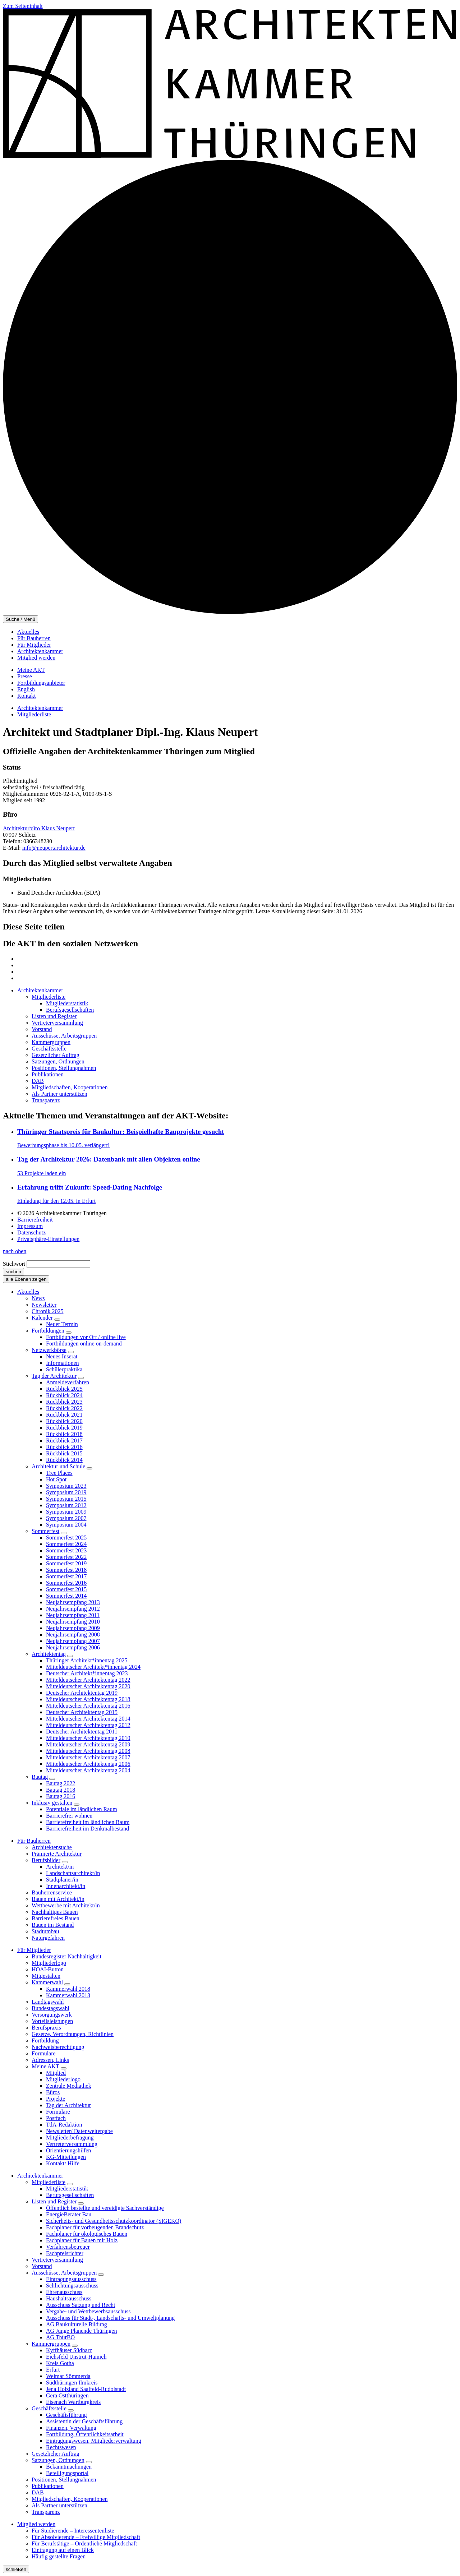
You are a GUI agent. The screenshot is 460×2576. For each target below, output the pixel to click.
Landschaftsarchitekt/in (73, 1873)
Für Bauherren (34, 638)
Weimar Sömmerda (68, 2376)
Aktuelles (28, 632)
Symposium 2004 (66, 1525)
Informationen (62, 1363)
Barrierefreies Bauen (55, 1918)
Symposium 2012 (66, 1505)
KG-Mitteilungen (66, 2157)
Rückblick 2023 (64, 1402)
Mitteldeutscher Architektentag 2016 (88, 1706)
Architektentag (49, 1654)
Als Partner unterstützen (59, 2505)
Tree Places (59, 1473)
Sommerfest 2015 (66, 1589)
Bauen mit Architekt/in (58, 1899)
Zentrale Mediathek (68, 2086)
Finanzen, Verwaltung (71, 2428)
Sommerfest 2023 (66, 1550)
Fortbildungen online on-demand (84, 1343)
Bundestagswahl (50, 2008)
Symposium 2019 (66, 1492)
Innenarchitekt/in (65, 1886)
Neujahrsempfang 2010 (73, 1622)
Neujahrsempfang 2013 (73, 1602)
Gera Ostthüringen (67, 2395)
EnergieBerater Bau (68, 2214)
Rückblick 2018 (64, 1434)
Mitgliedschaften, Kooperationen (70, 2499)
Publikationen (48, 2486)
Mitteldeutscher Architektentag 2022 (88, 1680)
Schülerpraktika (64, 1369)
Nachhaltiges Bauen (55, 1912)
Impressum (30, 1226)
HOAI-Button (48, 1969)
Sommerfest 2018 (66, 1570)
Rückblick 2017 (64, 1440)
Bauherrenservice (52, 1892)
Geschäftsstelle (49, 2408)
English (26, 689)
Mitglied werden (36, 658)
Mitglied (56, 2073)
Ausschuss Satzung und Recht (80, 2305)
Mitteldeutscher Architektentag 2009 (88, 1744)
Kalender (42, 1318)
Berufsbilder (46, 1860)
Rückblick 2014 (64, 1460)
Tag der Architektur (54, 1376)
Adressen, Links (50, 2060)
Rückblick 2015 (64, 1453)
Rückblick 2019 (64, 1428)
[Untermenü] (57, 1320)
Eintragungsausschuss (71, 2279)
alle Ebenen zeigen (26, 1279)
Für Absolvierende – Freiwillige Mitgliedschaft (86, 2537)
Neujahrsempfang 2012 (73, 1609)
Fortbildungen (48, 1331)
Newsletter (44, 1305)
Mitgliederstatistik (67, 2188)
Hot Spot (56, 1479)
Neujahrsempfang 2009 (73, 1628)
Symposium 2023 (66, 1486)
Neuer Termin (62, 1324)
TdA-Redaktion (64, 2125)
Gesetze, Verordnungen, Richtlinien (73, 2034)
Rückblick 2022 (64, 1408)
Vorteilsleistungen (52, 2021)
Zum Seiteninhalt (23, 6)
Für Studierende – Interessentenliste (73, 2530)
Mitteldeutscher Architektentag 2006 (88, 1764)
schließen (16, 2569)
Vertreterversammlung (71, 2144)
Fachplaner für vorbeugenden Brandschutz (95, 2227)
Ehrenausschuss (64, 2292)
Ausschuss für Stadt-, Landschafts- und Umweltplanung (110, 2318)
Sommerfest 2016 (66, 1583)
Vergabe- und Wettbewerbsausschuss (88, 2311)
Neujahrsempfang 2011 (73, 1615)
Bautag (40, 1777)
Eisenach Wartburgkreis (73, 2402)
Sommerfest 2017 (66, 1576)
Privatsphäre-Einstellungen (48, 1239)
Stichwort (14, 1264)
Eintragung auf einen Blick (63, 2550)
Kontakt (26, 696)
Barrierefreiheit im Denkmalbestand (87, 1828)
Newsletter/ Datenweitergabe (79, 2131)
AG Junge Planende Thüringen (81, 2331)
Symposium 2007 (66, 1518)
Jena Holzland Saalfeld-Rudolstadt (86, 2389)
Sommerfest (45, 1531)
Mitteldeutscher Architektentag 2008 (88, 1751)
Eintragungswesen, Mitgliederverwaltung (93, 2441)
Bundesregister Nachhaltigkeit (66, 1956)
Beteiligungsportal (67, 2473)
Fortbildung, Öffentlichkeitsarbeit (85, 2434)
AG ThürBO (60, 2337)
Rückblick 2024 (64, 1395)
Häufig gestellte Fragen (59, 2556)
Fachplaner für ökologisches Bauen (86, 2234)
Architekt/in (60, 1867)
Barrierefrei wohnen (69, 1816)
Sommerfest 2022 (66, 1557)
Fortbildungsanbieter (41, 683)
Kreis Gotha (60, 2363)
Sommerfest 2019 (66, 1563)
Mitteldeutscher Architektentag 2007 (88, 1757)
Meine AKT (31, 670)
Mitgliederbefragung (69, 2137)
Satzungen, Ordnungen (58, 2460)
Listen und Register (54, 2201)
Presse (24, 676)
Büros (53, 2092)
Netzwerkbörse (49, 1350)
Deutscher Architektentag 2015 (82, 1712)
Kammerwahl (47, 1982)
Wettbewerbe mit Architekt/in (66, 1905)
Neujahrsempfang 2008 (73, 1634)
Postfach (56, 2118)
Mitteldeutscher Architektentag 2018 (88, 1699)
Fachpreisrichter (64, 2253)
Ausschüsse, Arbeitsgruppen (64, 2273)
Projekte (55, 2099)
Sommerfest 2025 (66, 1537)
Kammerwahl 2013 (68, 1995)
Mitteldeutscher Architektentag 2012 (88, 1725)
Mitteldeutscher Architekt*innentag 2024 (93, 1667)
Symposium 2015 (66, 1499)
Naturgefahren (48, 1938)
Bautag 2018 (60, 1790)
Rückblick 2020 (64, 1421)
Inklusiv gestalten (52, 1803)
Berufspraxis (46, 2028)
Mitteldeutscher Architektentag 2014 (88, 1719)
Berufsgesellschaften (70, 2195)
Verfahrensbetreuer (68, 2247)
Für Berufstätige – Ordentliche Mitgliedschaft (84, 2543)
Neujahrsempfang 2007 (73, 1641)
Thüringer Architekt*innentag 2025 (87, 1660)
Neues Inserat (62, 1356)
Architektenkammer (40, 651)
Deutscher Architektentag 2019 (82, 1693)
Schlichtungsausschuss (72, 2285)
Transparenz (46, 2512)
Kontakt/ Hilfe (62, 2163)
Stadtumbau (45, 1931)
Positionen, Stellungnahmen (64, 2479)
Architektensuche (52, 1847)
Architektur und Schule (58, 1466)
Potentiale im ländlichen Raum (81, 1809)
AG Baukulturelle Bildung (76, 2324)
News (38, 1298)
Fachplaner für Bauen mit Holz (82, 2240)
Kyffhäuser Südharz (69, 2350)
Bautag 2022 (60, 1783)
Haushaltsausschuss (68, 2298)
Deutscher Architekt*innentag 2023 (87, 1673)
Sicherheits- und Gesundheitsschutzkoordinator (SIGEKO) (113, 2221)
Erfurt (53, 2370)
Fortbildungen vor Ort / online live (86, 1337)
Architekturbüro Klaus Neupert (39, 828)
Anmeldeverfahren (67, 1382)
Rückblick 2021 (64, 1415)
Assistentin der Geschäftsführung (84, 2421)
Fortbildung (45, 2040)
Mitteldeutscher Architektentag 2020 (88, 1686)
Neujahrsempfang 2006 (73, 1647)
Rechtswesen (61, 2447)
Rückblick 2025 (64, 1389)
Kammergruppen (51, 2344)
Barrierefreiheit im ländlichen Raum (87, 1822)
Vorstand (42, 2266)
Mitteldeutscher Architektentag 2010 (88, 1738)
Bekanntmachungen (69, 2467)
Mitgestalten (46, 1976)
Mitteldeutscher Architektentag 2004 (88, 1770)
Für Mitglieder (34, 645)
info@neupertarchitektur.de (54, 848)
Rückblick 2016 (64, 1447)
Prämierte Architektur (57, 1854)
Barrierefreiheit (35, 1220)
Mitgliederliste (34, 714)
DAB (38, 2492)
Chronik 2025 (47, 1311)
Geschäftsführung (66, 2415)
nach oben (14, 1251)
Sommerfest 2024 (66, 1544)
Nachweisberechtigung (58, 2047)
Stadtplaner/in (62, 1879)
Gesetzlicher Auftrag (55, 2454)
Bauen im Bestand (53, 1925)
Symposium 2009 (66, 1512)
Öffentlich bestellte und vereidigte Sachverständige (105, 2208)
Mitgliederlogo (49, 1963)
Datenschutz (31, 1232)
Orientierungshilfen (68, 2150)
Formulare (44, 2053)
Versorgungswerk (52, 2015)
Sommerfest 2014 (66, 1596)
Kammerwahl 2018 (68, 1989)
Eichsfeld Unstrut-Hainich (76, 2357)
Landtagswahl (48, 2002)
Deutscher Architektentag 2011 (81, 1731)
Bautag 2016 (60, 1796)
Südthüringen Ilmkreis (72, 2382)
